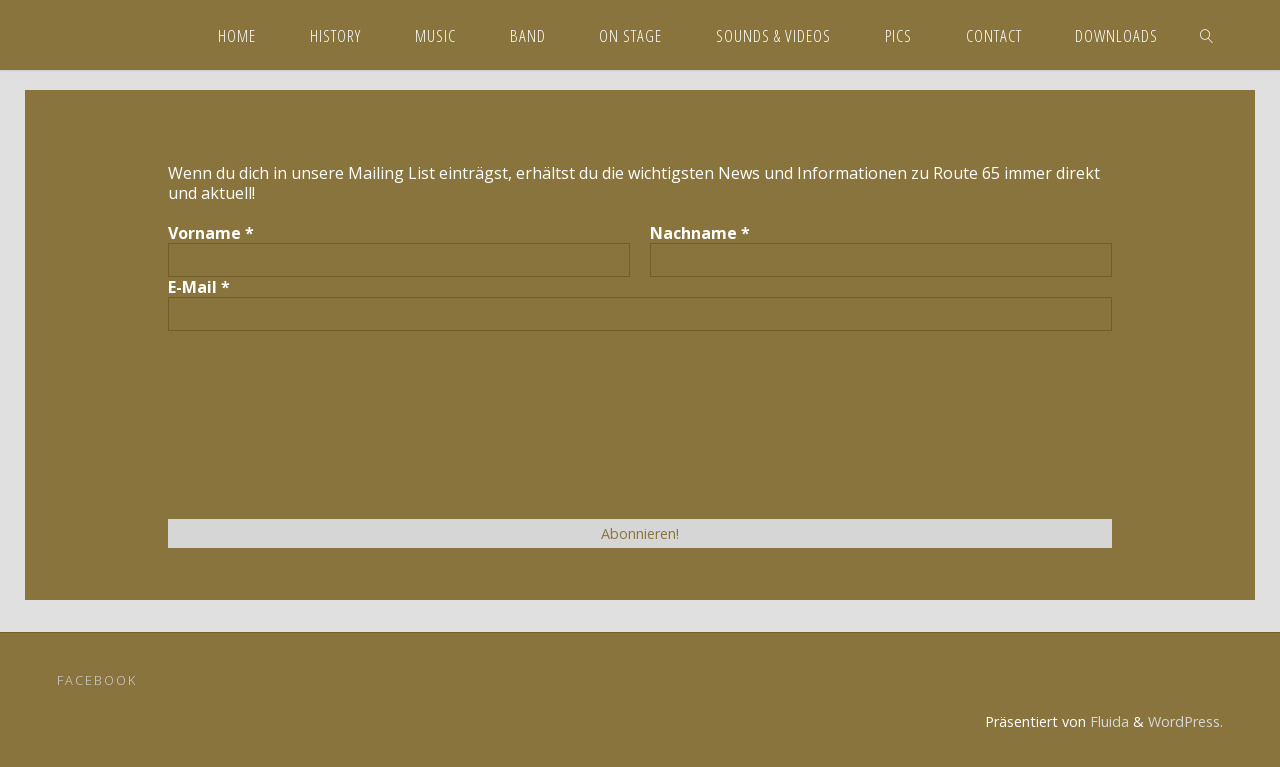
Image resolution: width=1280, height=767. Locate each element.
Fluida (1107, 721)
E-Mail (199, 287)
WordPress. (1185, 721)
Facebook (97, 680)
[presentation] (250, 423)
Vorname (211, 233)
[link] (1207, 35)
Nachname (700, 233)
